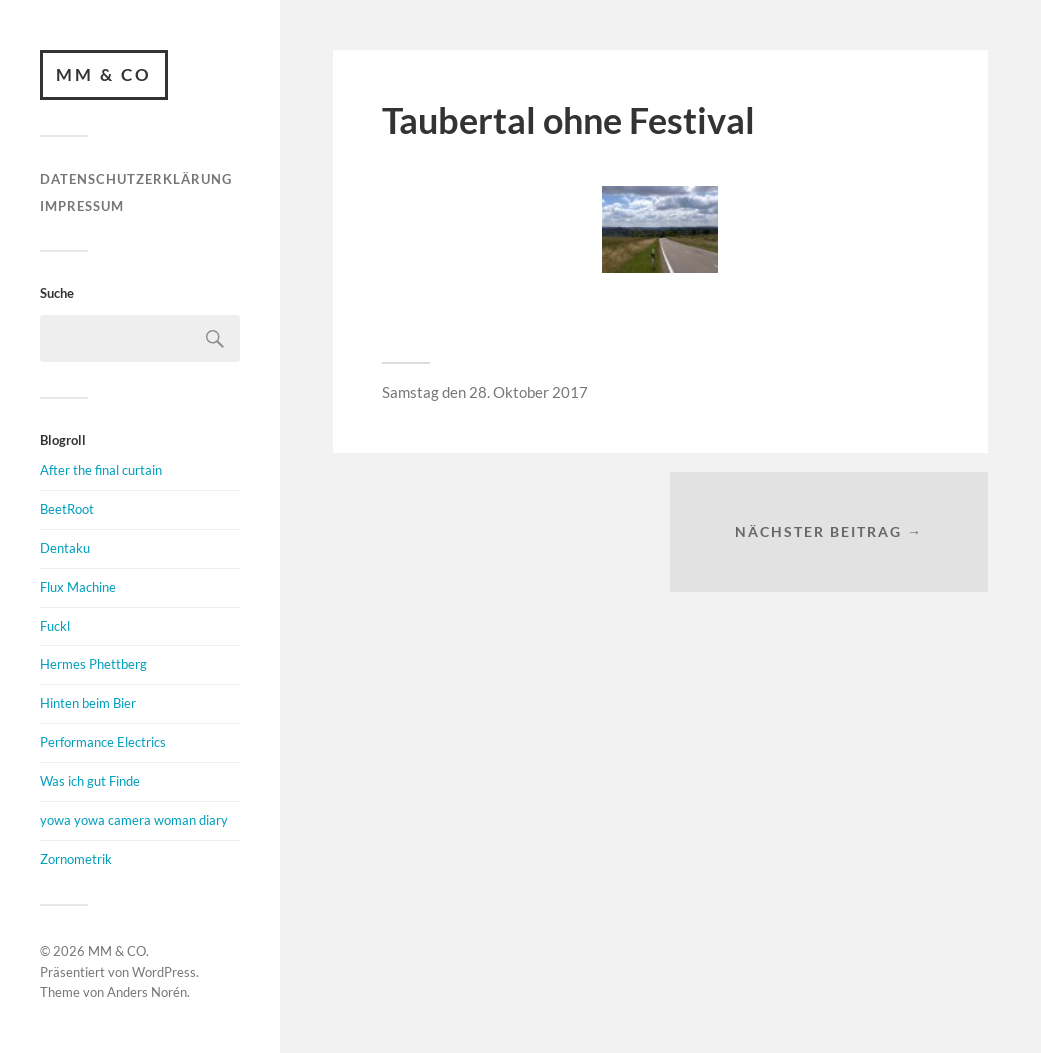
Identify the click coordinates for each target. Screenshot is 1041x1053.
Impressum (82, 206)
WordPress (164, 972)
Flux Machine (78, 587)
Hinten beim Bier (88, 703)
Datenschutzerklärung (136, 179)
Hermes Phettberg (93, 664)
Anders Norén (147, 992)
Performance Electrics (103, 742)
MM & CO (104, 74)
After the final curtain (101, 470)
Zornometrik (76, 859)
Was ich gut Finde (90, 781)
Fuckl (55, 626)
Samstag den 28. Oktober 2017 (485, 392)
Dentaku (65, 548)
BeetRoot (67, 509)
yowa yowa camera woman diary (134, 820)
